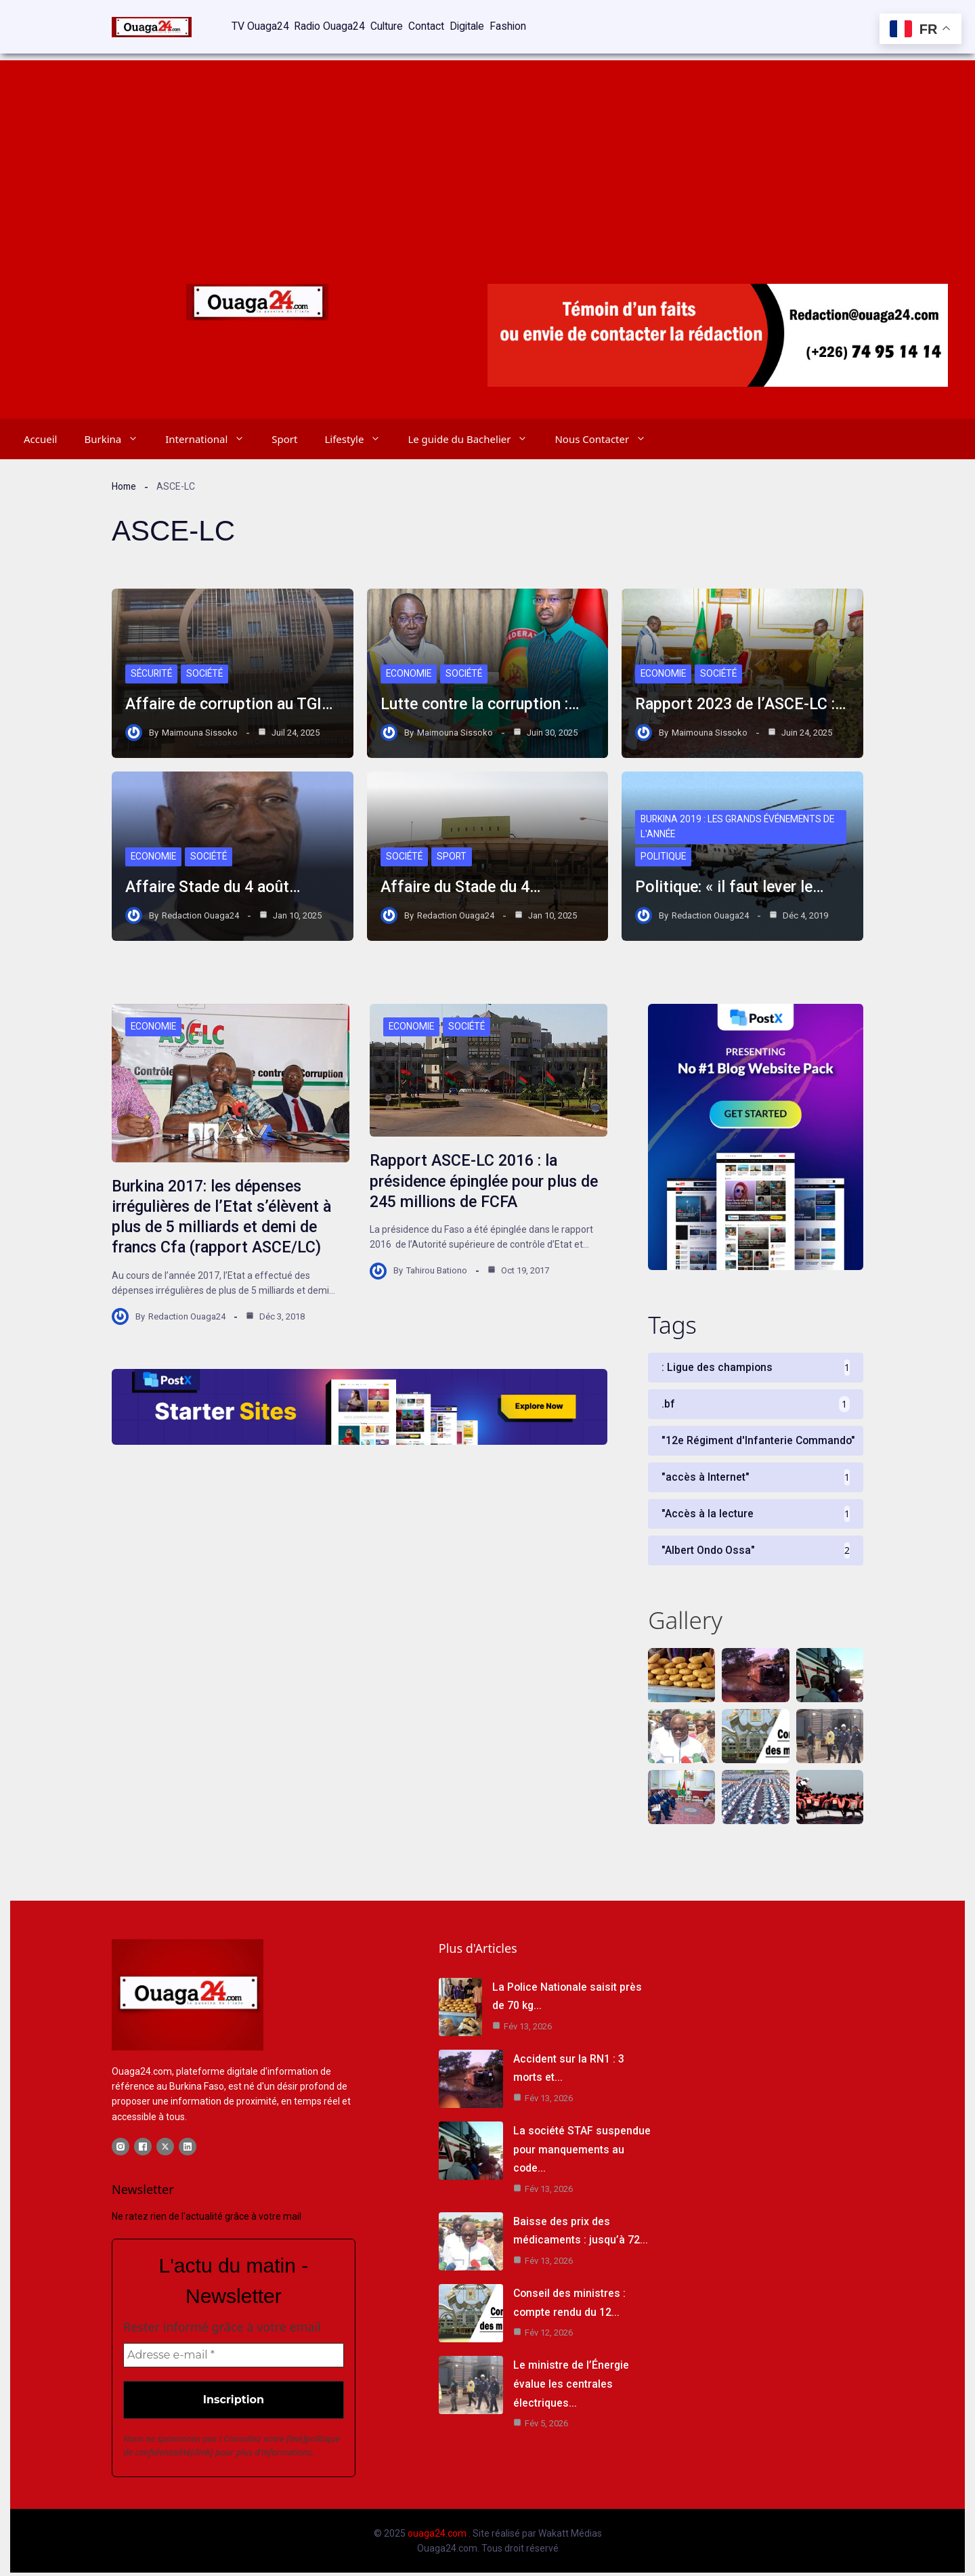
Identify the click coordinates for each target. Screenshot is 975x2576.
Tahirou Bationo (436, 1268)
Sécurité (152, 667)
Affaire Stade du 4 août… (216, 880)
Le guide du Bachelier (474, 432)
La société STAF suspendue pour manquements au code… (582, 2151)
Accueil (40, 432)
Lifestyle (359, 432)
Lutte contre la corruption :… (483, 697)
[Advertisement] (487, 149)
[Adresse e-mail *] (233, 2358)
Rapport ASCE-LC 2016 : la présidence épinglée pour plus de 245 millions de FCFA (478, 1179)
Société (207, 667)
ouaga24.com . (439, 2536)
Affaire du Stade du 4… (464, 880)
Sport (284, 432)
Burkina (118, 432)
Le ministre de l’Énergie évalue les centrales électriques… (571, 2385)
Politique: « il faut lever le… (732, 880)
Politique (664, 850)
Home (124, 480)
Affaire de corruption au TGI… (232, 697)
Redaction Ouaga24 (200, 909)
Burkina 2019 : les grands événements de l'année (740, 820)
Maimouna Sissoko (200, 726)
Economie (409, 667)
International (211, 432)
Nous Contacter (607, 432)
